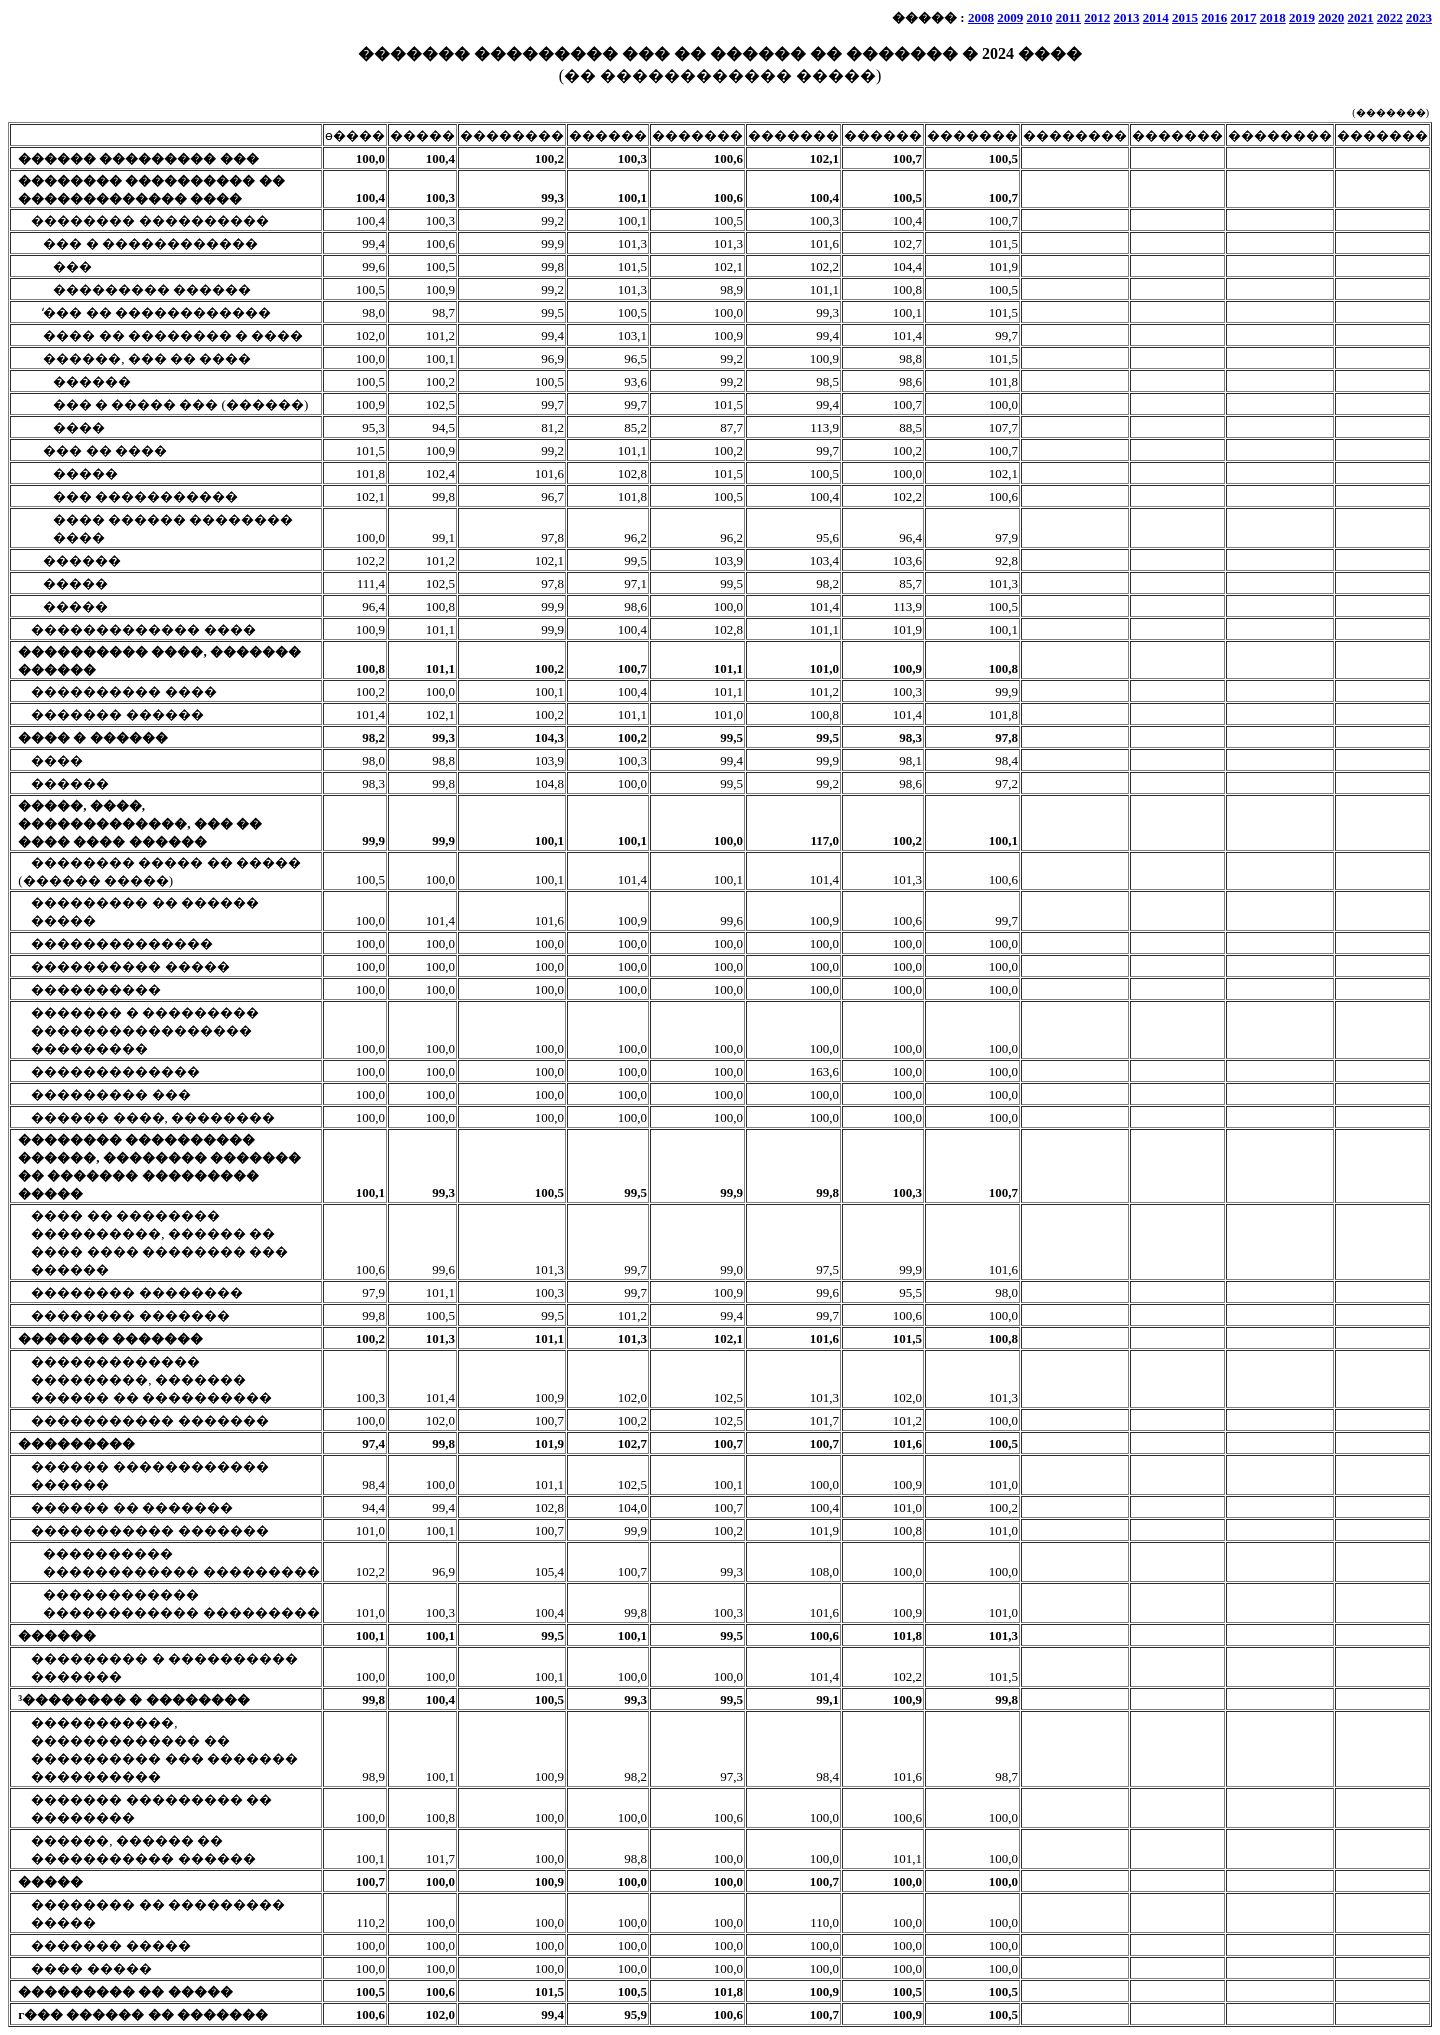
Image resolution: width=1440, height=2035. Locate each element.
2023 (1419, 17)
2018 (1273, 17)
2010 (1039, 17)
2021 (1361, 17)
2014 (1156, 17)
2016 (1214, 17)
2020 (1331, 17)
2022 (1390, 17)
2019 (1302, 17)
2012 (1097, 17)
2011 (1068, 17)
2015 (1185, 17)
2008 (981, 17)
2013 (1127, 17)
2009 (1010, 17)
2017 (1244, 17)
